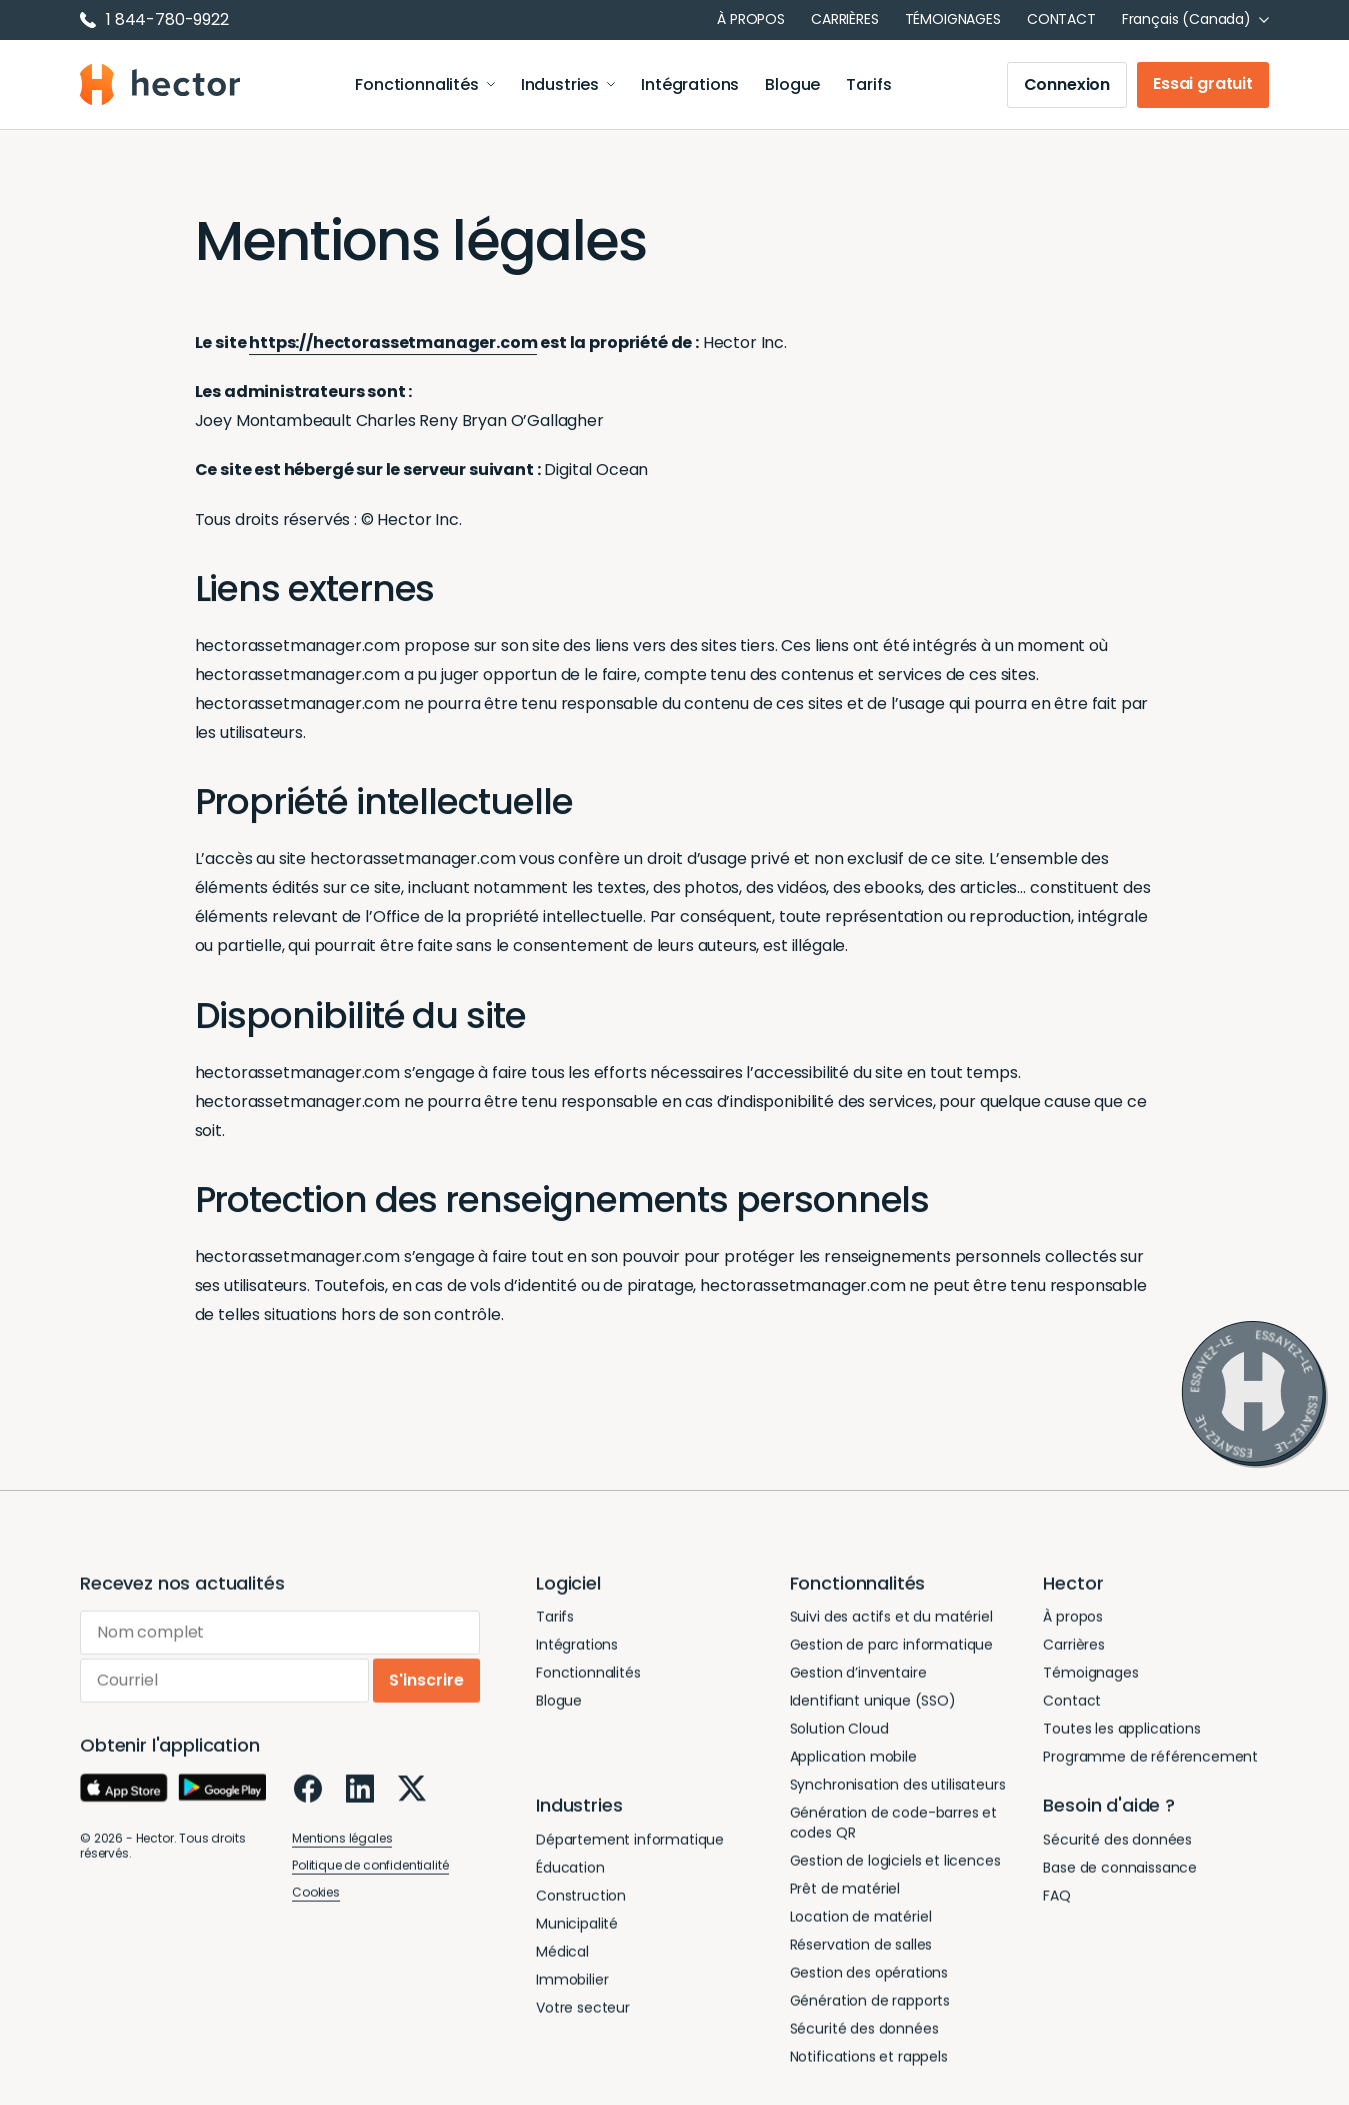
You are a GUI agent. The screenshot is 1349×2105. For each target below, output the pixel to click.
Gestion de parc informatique (892, 1649)
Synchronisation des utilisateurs (898, 1789)
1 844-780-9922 (154, 20)
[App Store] (124, 1792)
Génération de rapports (870, 2005)
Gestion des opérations (869, 1977)
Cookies (316, 1896)
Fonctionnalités (425, 84)
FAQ (1057, 1899)
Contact (1061, 19)
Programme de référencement (1150, 1761)
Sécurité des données (864, 2033)
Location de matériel (861, 1921)
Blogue (792, 84)
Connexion (1067, 84)
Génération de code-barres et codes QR (894, 1827)
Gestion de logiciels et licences (895, 1865)
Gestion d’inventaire (858, 1677)
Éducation (570, 1871)
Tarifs (868, 84)
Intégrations (690, 84)
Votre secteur (583, 2011)
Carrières (845, 19)
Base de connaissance (1120, 1871)
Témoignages (953, 19)
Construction (581, 1899)
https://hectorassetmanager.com (393, 342)
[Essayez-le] (1254, 1394)
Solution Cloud (839, 1733)
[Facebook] (308, 1793)
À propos (751, 19)
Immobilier (572, 1983)
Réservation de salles (861, 1949)
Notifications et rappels (869, 2061)
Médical (562, 1955)
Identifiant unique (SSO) (873, 1705)
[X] (412, 1792)
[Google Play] (222, 1792)
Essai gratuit (1203, 83)
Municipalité (577, 1927)
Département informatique (630, 1843)
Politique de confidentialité (370, 1869)
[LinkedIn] (360, 1793)
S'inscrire (426, 1684)
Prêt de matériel (845, 1893)
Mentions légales (342, 1842)
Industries (568, 84)
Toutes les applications (1121, 1733)
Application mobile (853, 1761)
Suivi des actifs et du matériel (891, 1621)
